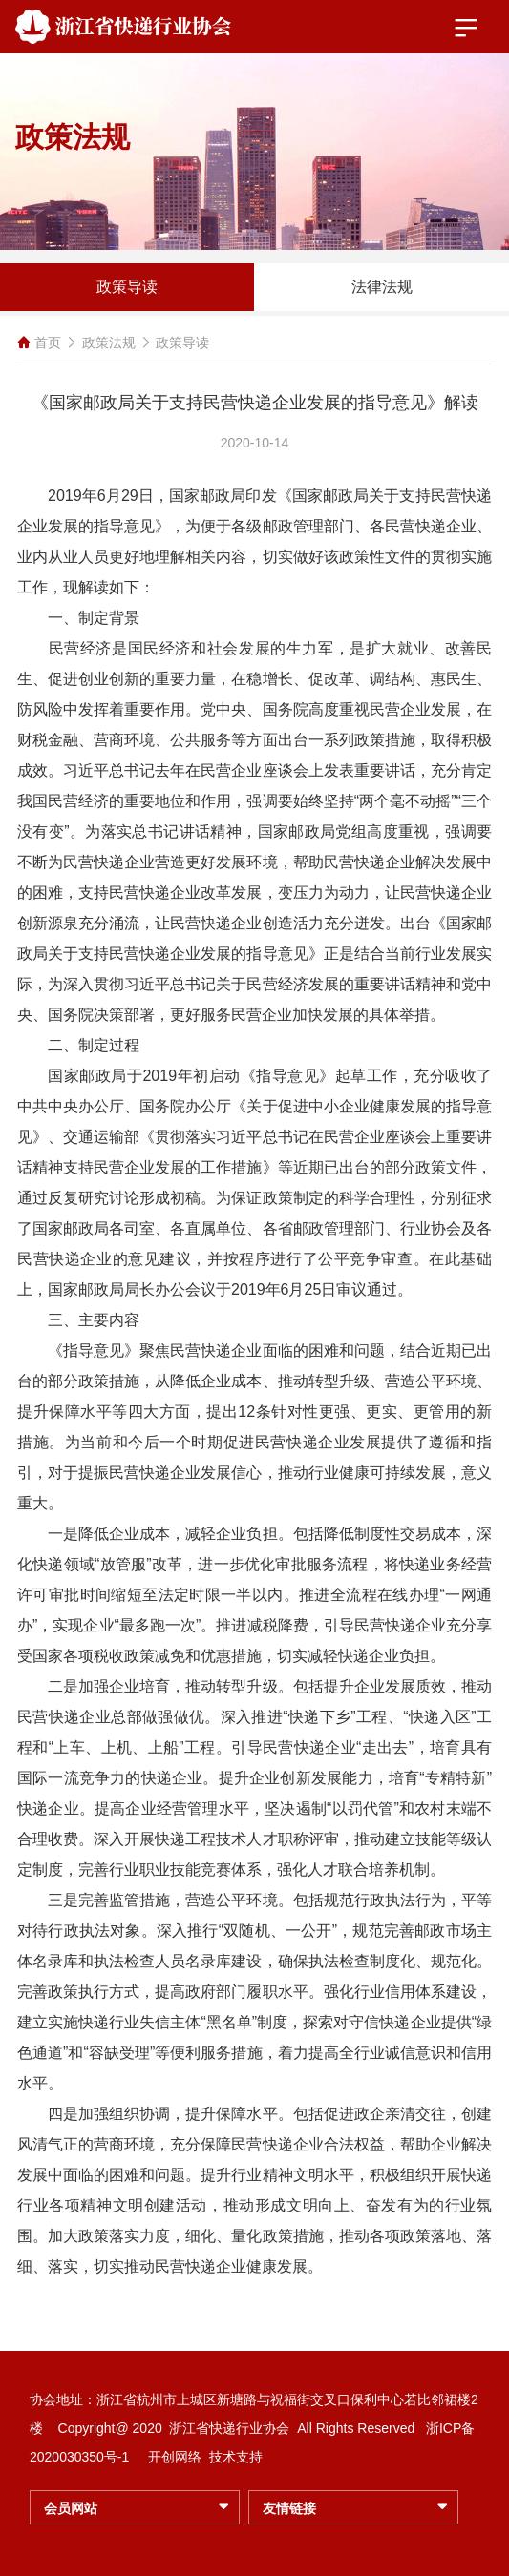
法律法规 (382, 287)
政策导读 (127, 287)
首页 (47, 342)
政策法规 (109, 342)
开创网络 (174, 2456)
